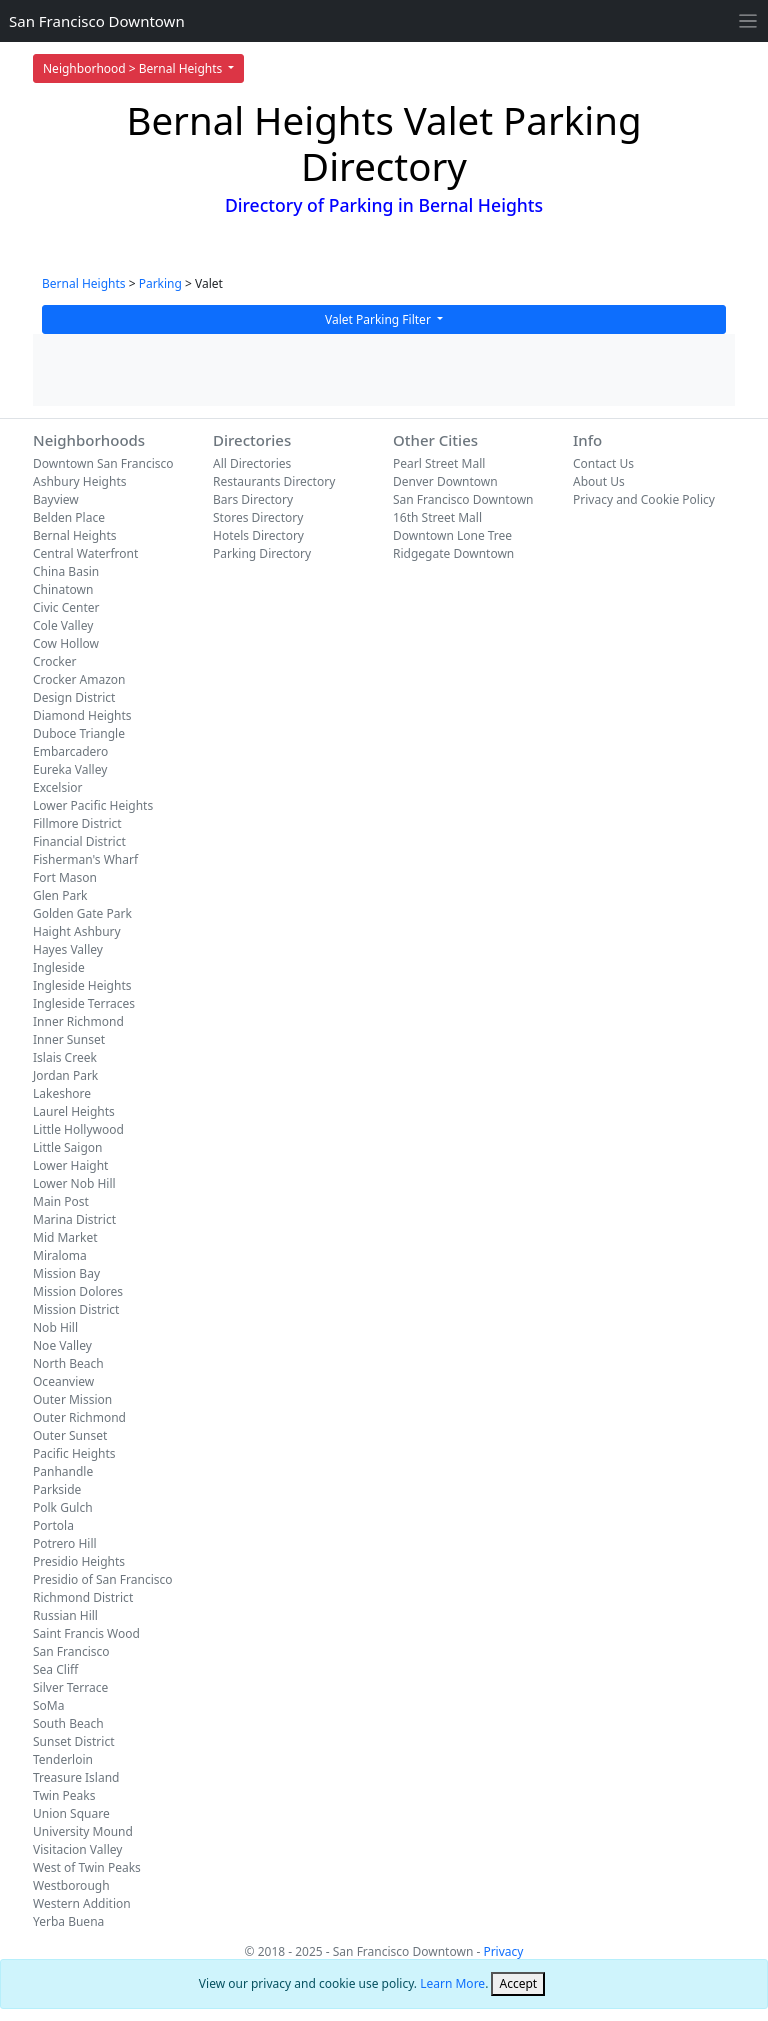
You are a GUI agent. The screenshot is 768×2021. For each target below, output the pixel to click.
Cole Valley (63, 625)
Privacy (503, 1951)
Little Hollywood (78, 1129)
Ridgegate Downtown (453, 553)
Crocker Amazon (79, 679)
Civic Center (66, 607)
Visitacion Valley (77, 1849)
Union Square (71, 1813)
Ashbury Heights (79, 481)
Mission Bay (66, 1273)
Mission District (76, 1309)
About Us (599, 481)
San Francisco (71, 1651)
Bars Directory (253, 499)
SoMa (48, 1705)
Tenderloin (63, 1759)
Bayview (56, 499)
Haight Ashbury (77, 931)
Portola (53, 1525)
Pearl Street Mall (439, 463)
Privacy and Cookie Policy (644, 499)
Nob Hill (55, 1327)
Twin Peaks (64, 1795)
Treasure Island (76, 1777)
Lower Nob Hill (74, 1183)
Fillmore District (77, 823)
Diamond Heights (82, 715)
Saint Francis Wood (86, 1633)
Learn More (452, 1983)
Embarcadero (70, 751)
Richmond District (83, 1597)
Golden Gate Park (82, 913)
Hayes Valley (68, 949)
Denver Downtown (445, 481)
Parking (160, 283)
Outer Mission (72, 1399)
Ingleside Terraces (84, 1003)
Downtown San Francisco (103, 463)
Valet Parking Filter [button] (379, 319)
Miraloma (60, 1255)
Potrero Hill (65, 1543)
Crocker (54, 661)
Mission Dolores (78, 1291)
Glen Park (60, 895)
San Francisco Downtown (97, 21)
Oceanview (63, 1381)
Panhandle (63, 1471)
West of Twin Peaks (87, 1867)
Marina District (74, 1219)
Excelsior (57, 787)
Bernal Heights (84, 283)
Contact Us (603, 463)
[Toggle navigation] (748, 21)
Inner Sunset (69, 1039)
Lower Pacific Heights (93, 805)
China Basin (66, 571)
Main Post (61, 1201)
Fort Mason (65, 877)
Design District (74, 697)
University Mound (83, 1831)
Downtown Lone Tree (452, 535)
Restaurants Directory (274, 481)
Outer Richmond (79, 1417)
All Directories (252, 463)
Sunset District (73, 1741)
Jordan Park (65, 1075)
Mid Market (65, 1237)
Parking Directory (262, 553)
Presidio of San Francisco (103, 1579)
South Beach (68, 1723)
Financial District (79, 841)
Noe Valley (62, 1345)
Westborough (71, 1885)
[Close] (518, 1984)
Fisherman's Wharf (85, 859)
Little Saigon (68, 1147)
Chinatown (63, 589)
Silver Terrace (70, 1687)
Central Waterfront (85, 553)
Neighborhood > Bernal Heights (134, 68)
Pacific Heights (74, 1453)
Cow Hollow (66, 643)
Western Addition (82, 1903)
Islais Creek (65, 1057)
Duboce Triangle (79, 733)
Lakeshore (62, 1093)
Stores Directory (258, 517)
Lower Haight (70, 1165)
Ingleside (59, 967)
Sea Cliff (55, 1669)
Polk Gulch (63, 1507)
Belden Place (69, 517)
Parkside (57, 1489)
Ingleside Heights (82, 985)
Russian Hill (65, 1615)
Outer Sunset (70, 1435)
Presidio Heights (79, 1561)
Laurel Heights (74, 1111)
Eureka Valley (70, 769)
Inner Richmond (78, 1021)
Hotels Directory (258, 535)
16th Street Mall (437, 517)
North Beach (68, 1363)
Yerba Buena (68, 1921)
